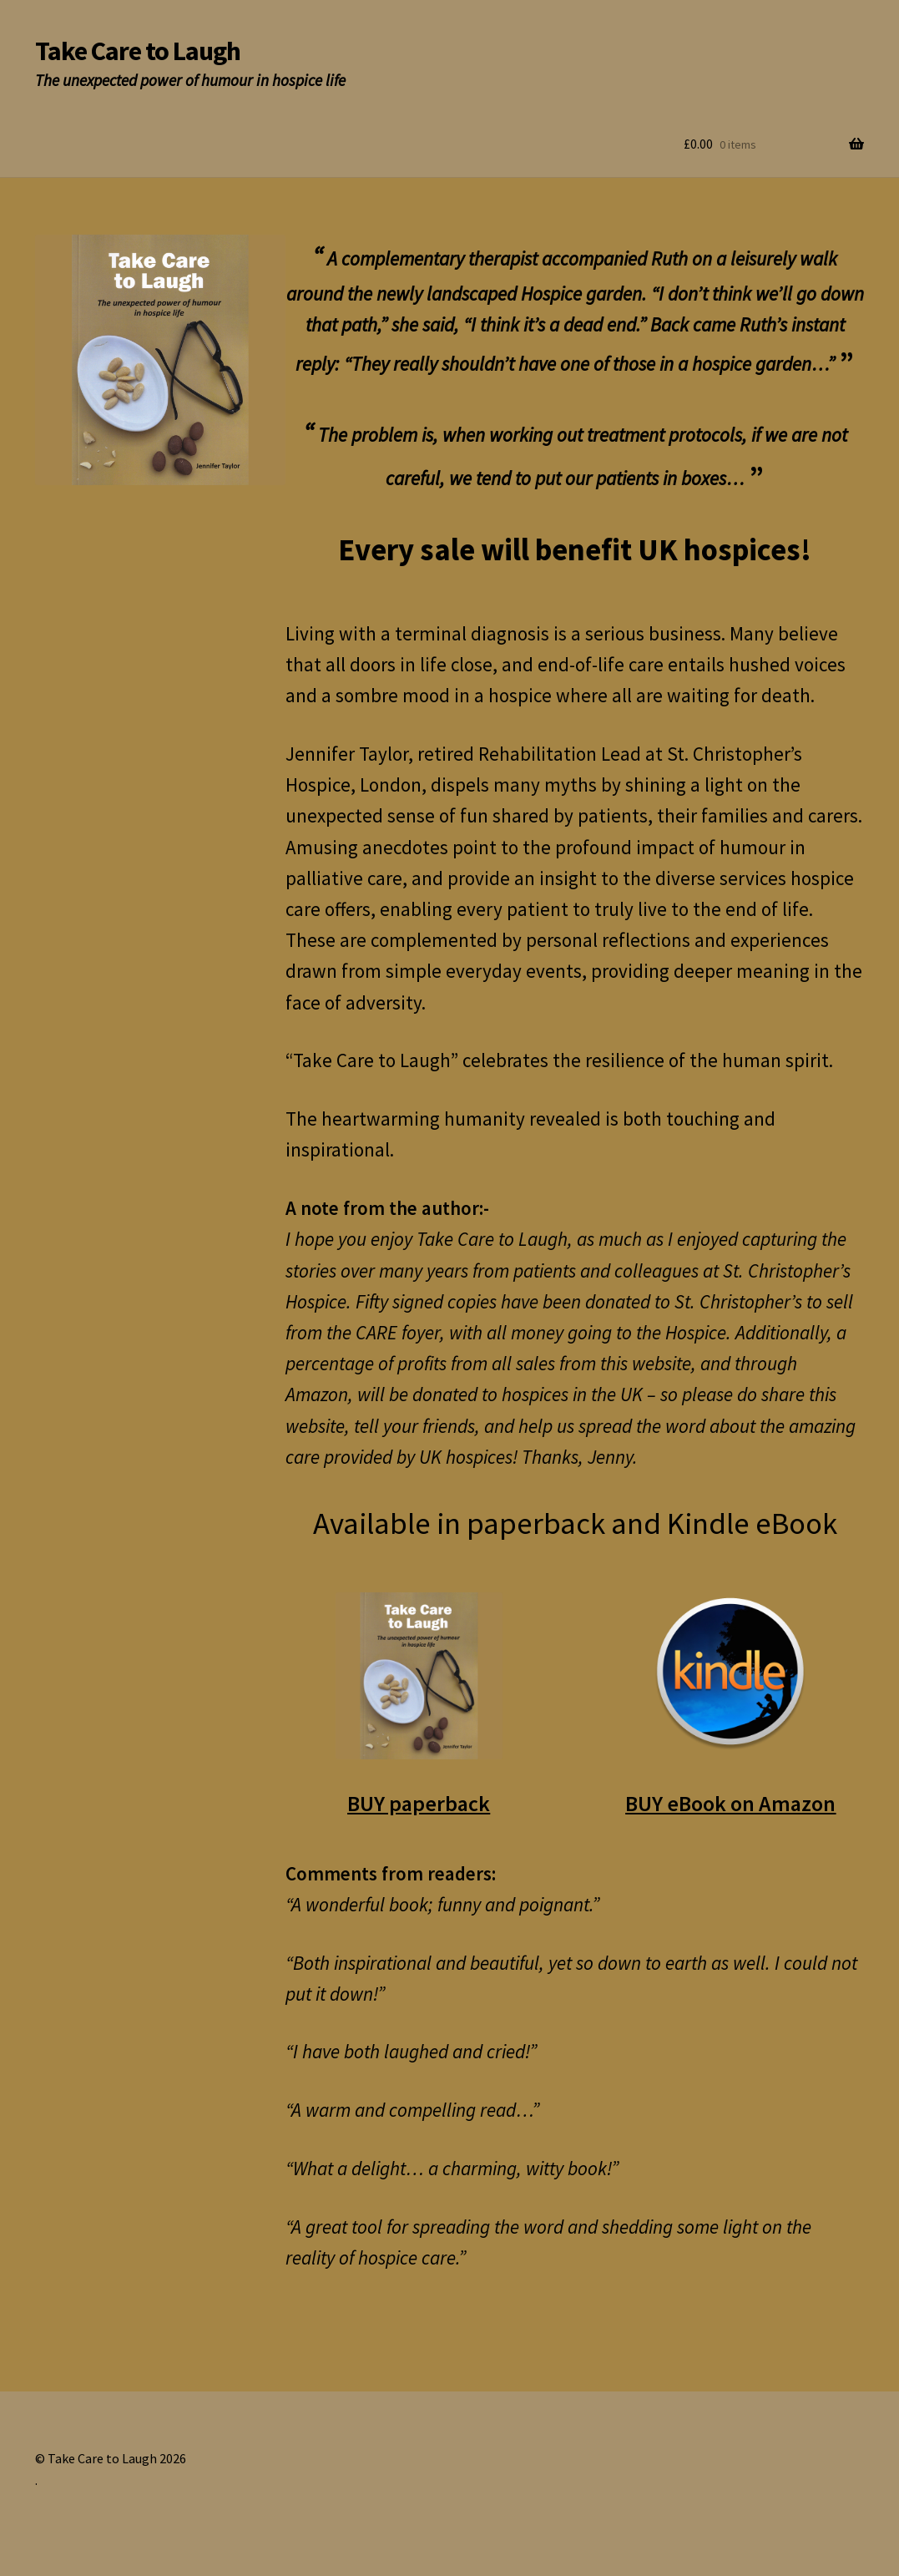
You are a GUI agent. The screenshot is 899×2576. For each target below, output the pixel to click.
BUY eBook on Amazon (730, 1803)
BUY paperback (418, 1803)
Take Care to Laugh (137, 51)
